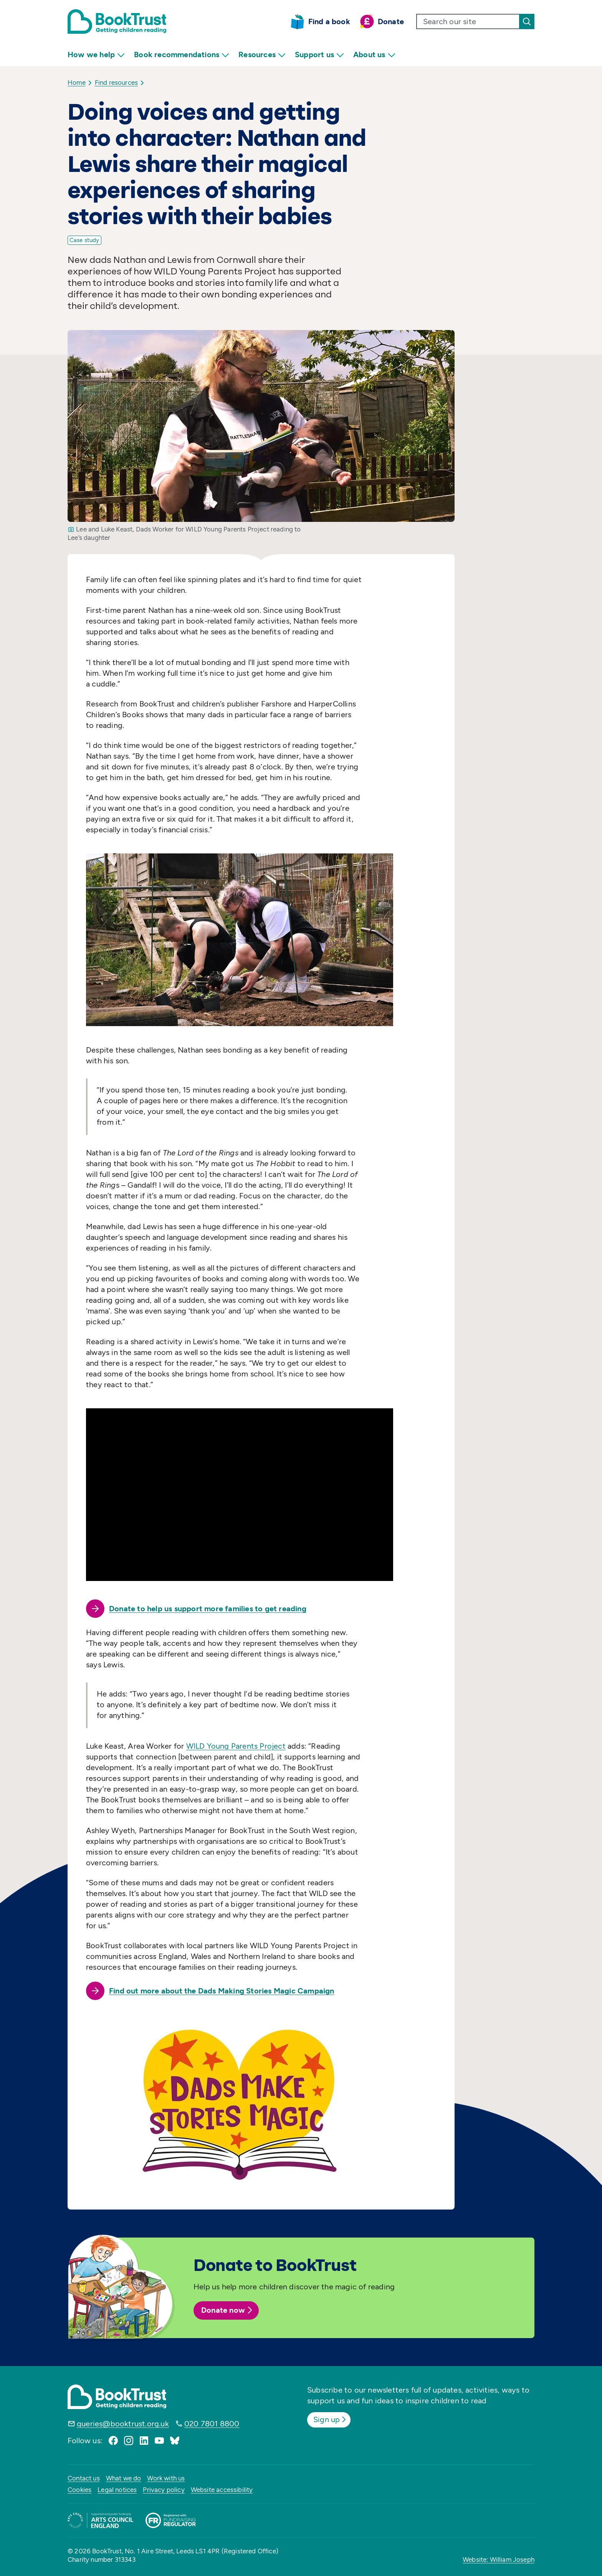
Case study (84, 240)
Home (77, 82)
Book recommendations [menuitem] (181, 54)
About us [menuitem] (374, 54)
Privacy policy (163, 2489)
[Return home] (117, 21)
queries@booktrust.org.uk (123, 2423)
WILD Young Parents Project (236, 1746)
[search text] (468, 21)
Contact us (84, 2478)
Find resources (116, 82)
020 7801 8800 (212, 2423)
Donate (391, 21)
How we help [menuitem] (96, 54)
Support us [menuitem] (319, 54)
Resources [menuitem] (262, 54)
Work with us (166, 2478)
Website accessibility (222, 2489)
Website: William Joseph (498, 2559)
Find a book (329, 21)
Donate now (227, 2310)
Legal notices (117, 2489)
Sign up (330, 2419)
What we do (123, 2478)
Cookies (79, 2489)
